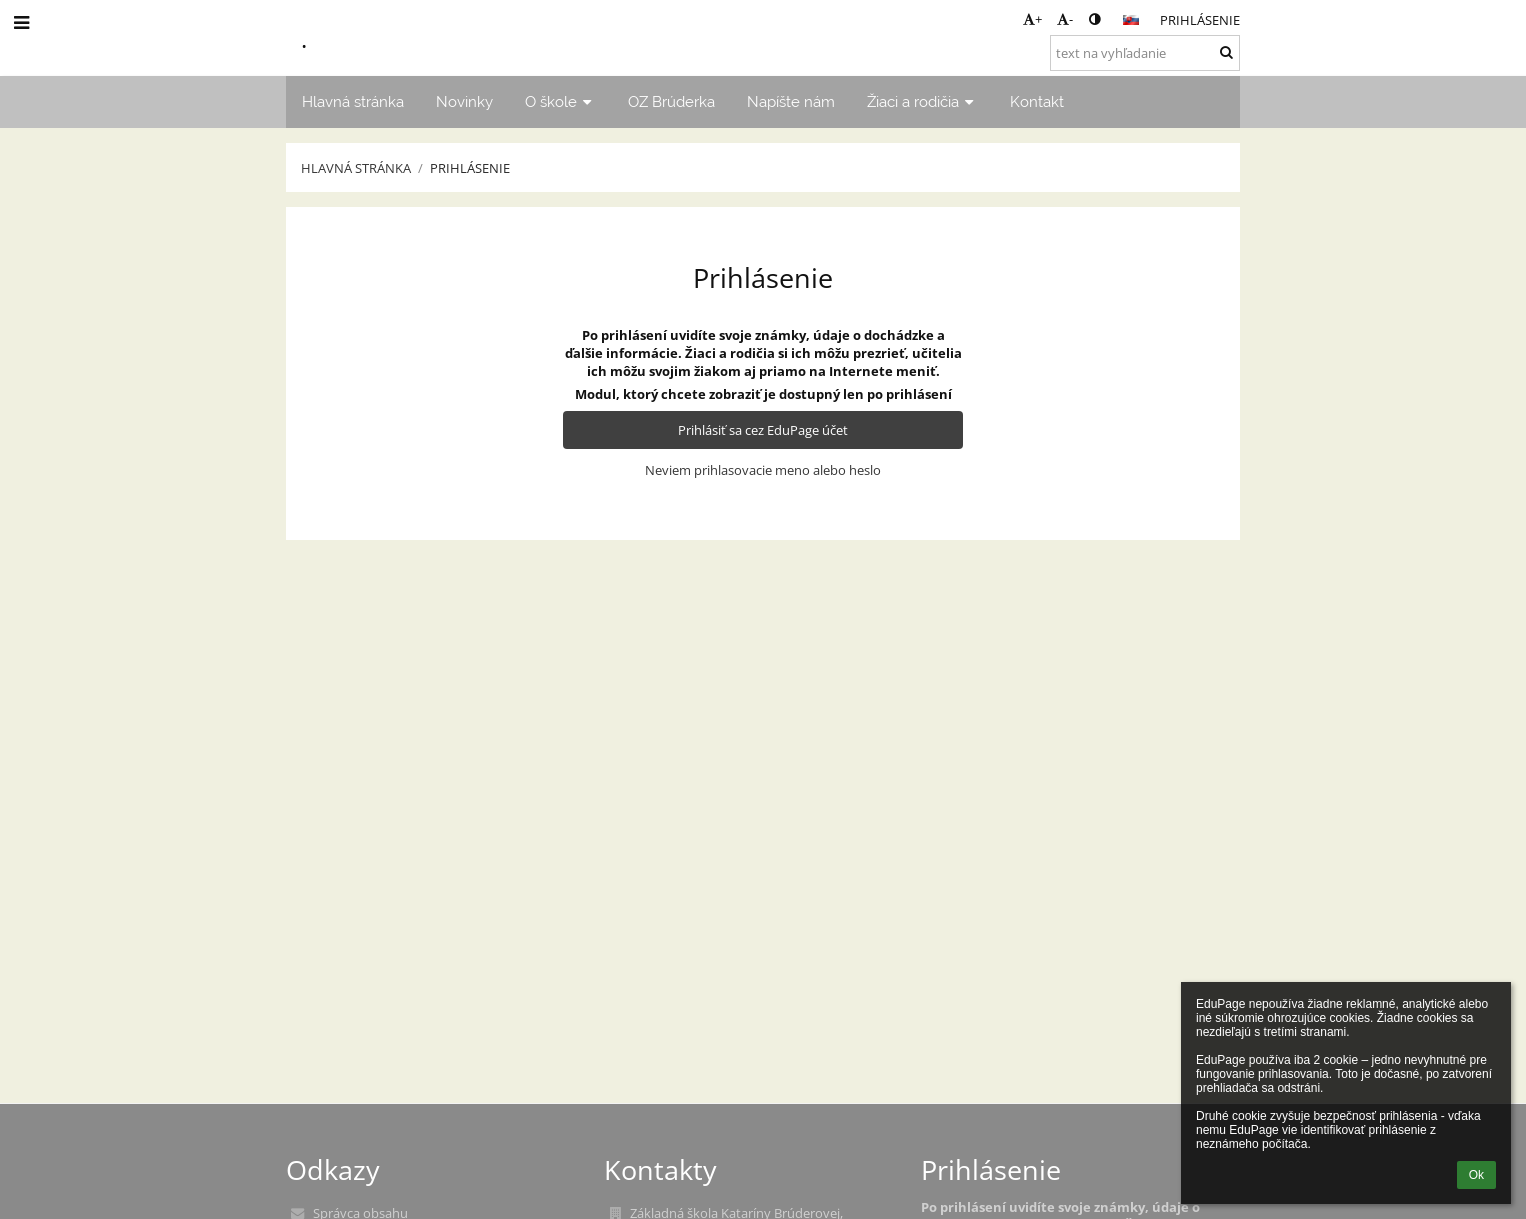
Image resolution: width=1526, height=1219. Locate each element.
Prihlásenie (1200, 20)
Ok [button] (1476, 1175)
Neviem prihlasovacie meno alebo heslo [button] (763, 470)
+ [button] (1032, 19)
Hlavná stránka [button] (353, 101)
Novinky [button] (464, 101)
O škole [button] (560, 101)
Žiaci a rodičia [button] (922, 101)
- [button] (1065, 19)
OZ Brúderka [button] (671, 101)
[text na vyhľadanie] (1145, 53)
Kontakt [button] (1037, 101)
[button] (1131, 20)
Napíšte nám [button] (791, 101)
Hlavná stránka (356, 168)
